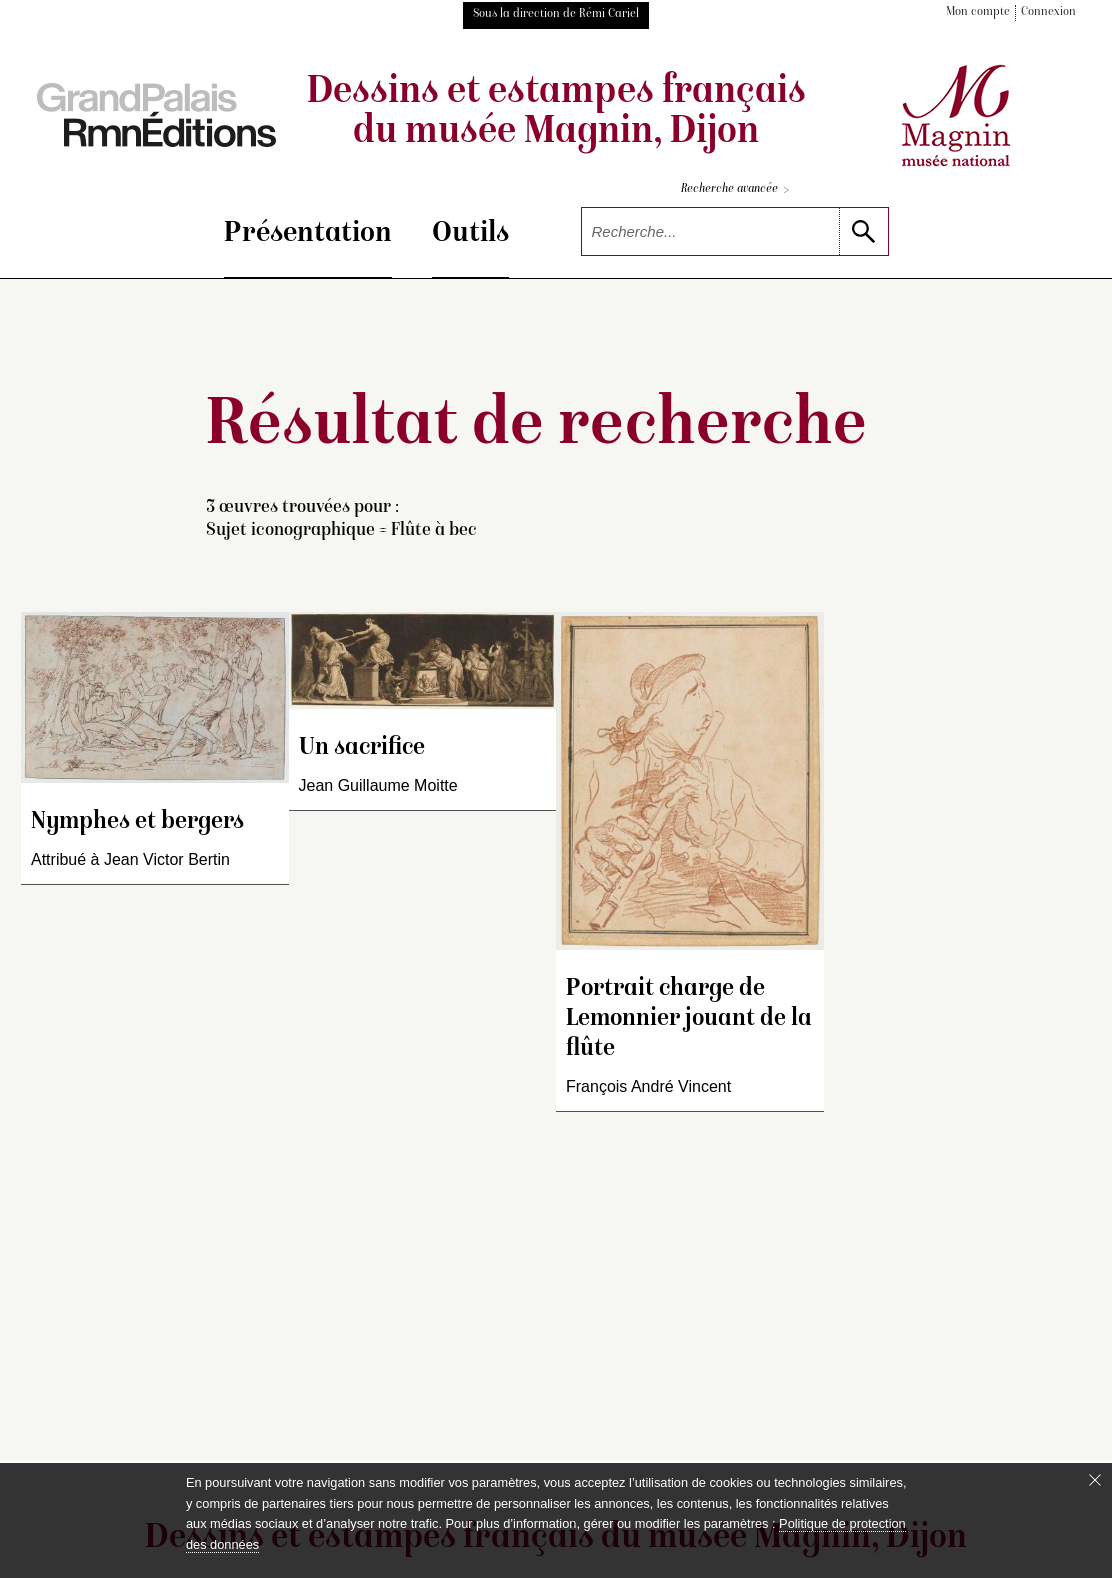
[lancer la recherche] (863, 231)
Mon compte (978, 12)
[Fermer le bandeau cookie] (1095, 1480)
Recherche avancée (735, 190)
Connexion (1048, 12)
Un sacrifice (362, 748)
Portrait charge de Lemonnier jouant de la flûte (689, 1019)
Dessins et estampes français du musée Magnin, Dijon (556, 113)
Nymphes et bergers (137, 822)
